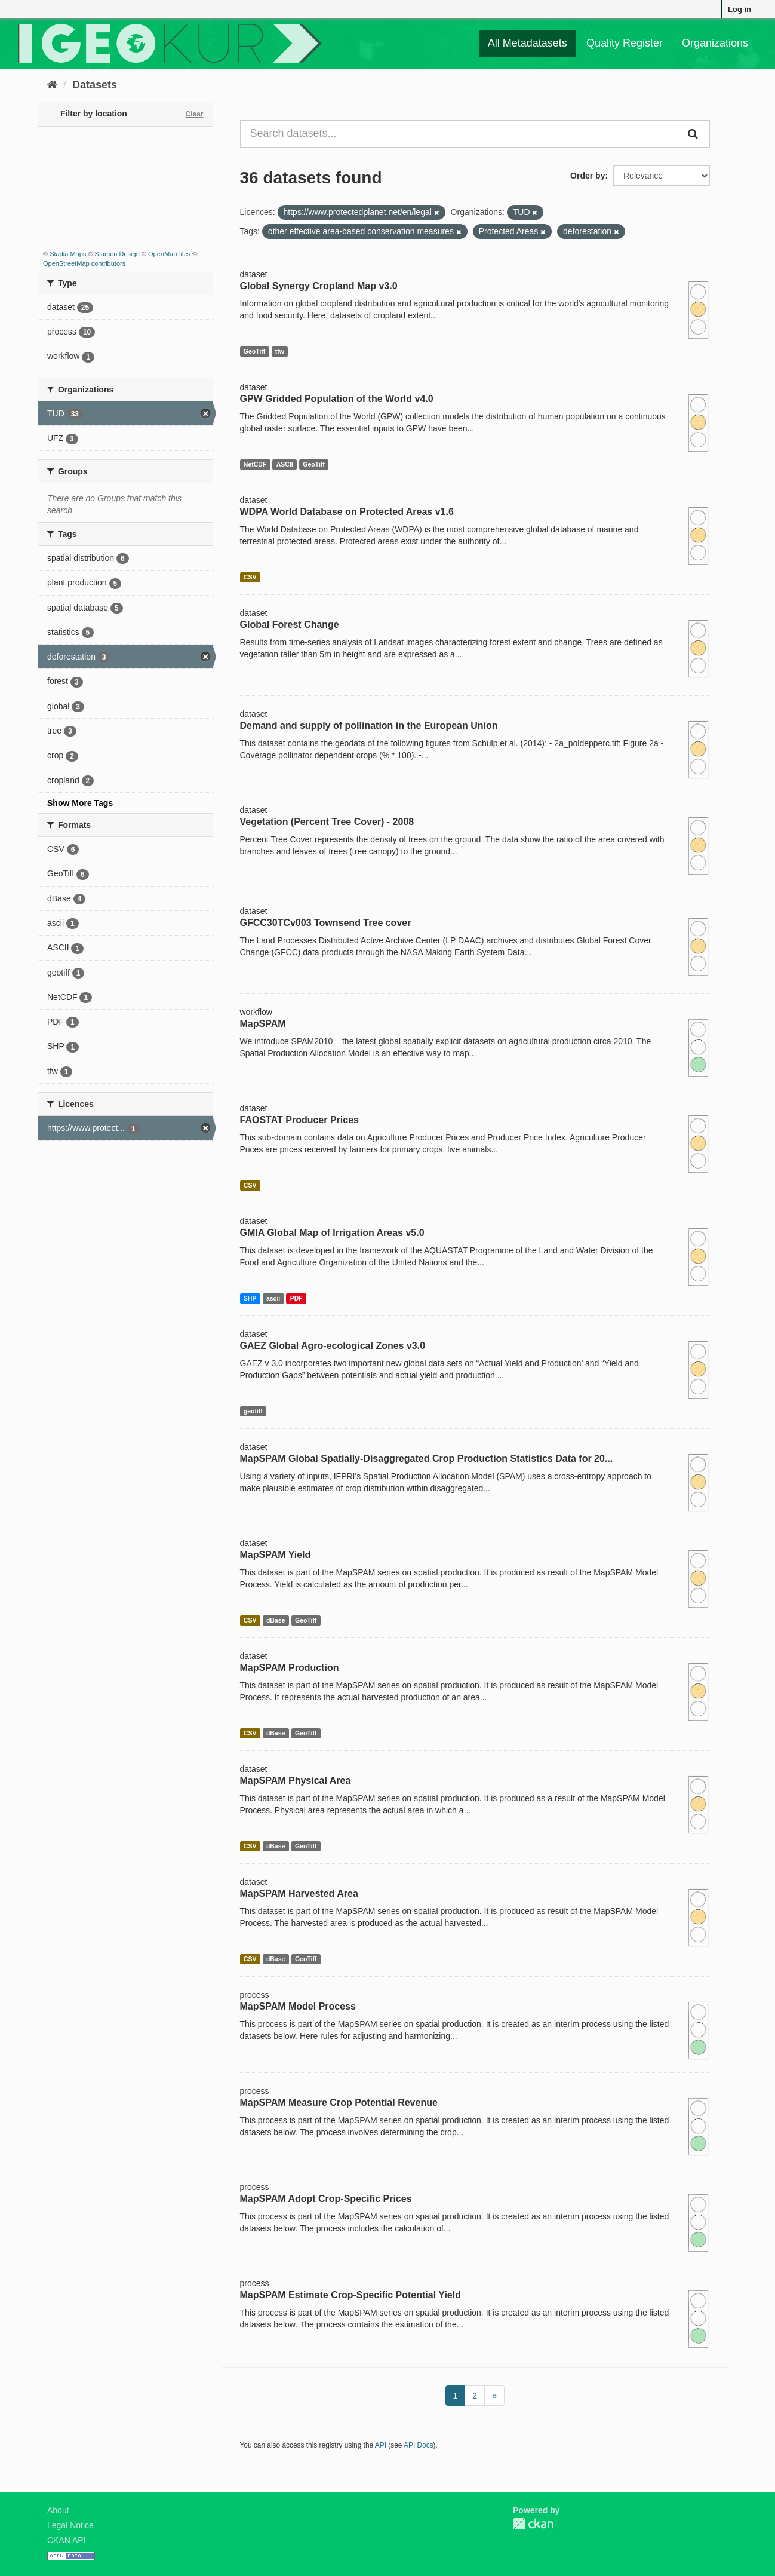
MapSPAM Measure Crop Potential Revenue (339, 2102)
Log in (739, 9)
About (58, 2510)
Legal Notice (70, 2525)
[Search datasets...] (459, 134)
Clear (194, 114)
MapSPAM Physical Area (295, 1780)
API (380, 2445)
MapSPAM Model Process (298, 2006)
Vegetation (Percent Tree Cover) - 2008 (327, 822)
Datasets (94, 85)
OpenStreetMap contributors (84, 263)
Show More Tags (80, 803)
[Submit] (694, 134)
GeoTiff (255, 351)
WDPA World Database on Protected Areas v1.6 (347, 512)
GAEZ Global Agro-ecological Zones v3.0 (333, 1346)
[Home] (52, 85)
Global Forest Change (289, 625)
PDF (296, 1298)
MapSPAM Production (289, 1668)
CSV (250, 577)
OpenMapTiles (169, 253)
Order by (587, 175)
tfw (279, 351)
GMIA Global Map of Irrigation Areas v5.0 (332, 1233)
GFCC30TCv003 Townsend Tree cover (325, 923)
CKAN (533, 2523)
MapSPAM (263, 1024)
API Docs (418, 2445)
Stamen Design (117, 253)
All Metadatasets (527, 43)
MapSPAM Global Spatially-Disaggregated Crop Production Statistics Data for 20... (426, 1458)
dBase (275, 1620)
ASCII (284, 464)
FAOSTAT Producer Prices (299, 1120)
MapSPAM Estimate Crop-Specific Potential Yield (350, 2295)
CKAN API (66, 2540)
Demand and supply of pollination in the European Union (369, 725)
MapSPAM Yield (275, 1555)
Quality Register (624, 43)
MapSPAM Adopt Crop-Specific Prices (326, 2199)
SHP (250, 1298)
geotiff (253, 1411)
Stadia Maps (68, 253)
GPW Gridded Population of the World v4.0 (336, 399)
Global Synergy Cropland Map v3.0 (319, 286)
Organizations (715, 43)
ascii (273, 1298)
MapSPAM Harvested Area (299, 1893)
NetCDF (255, 464)
